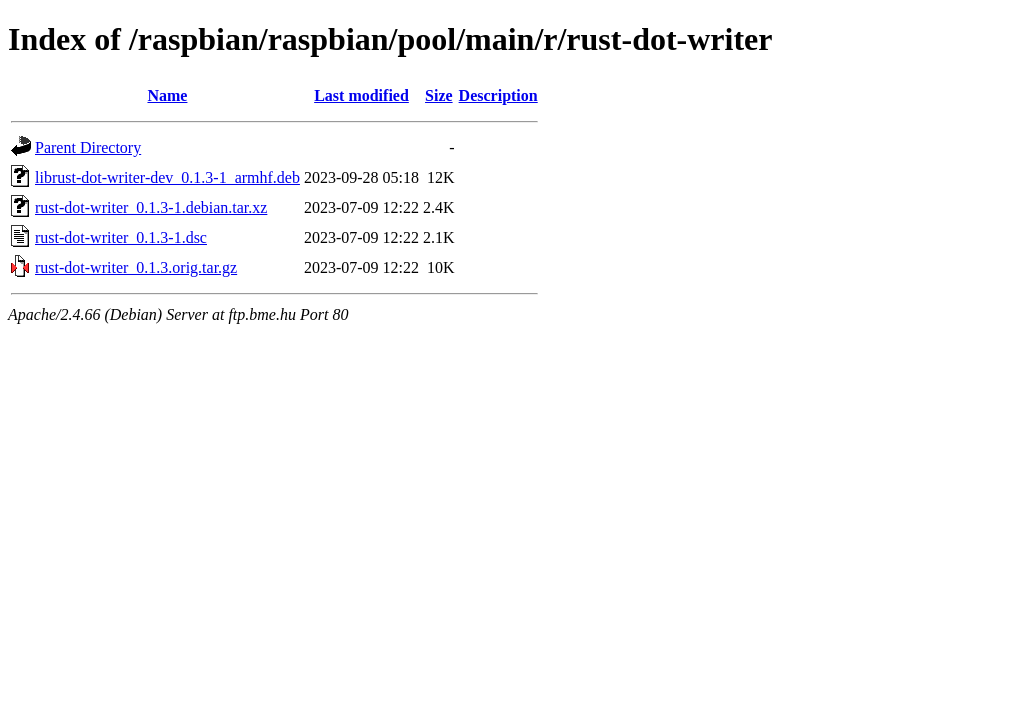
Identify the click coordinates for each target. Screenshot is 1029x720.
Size (439, 95)
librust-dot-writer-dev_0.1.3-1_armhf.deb (167, 177)
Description (498, 95)
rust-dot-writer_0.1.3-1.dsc (121, 237)
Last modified (361, 95)
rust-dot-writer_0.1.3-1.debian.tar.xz (151, 207)
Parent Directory (88, 147)
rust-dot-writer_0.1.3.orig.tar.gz (136, 267)
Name (167, 95)
